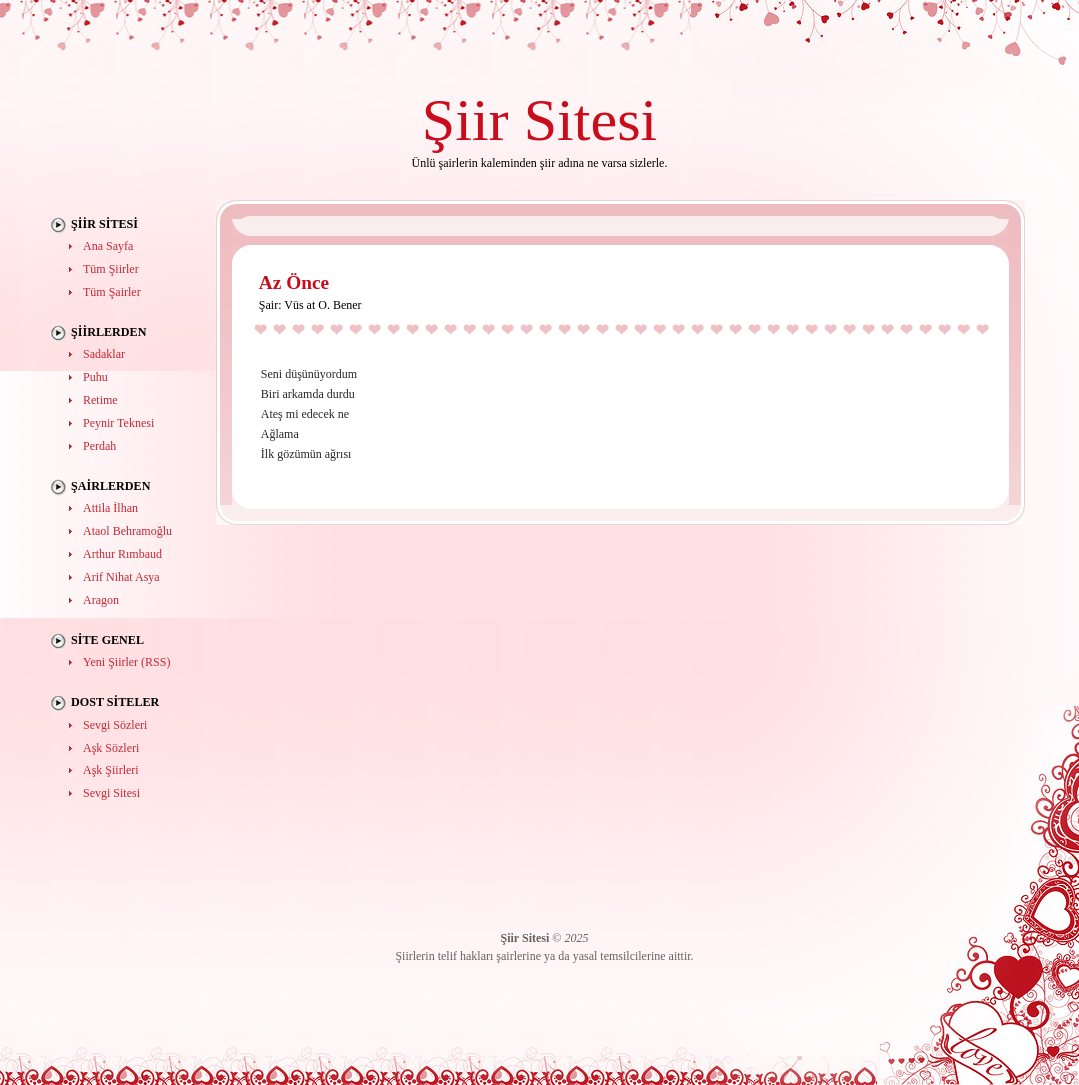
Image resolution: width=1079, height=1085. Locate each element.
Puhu (95, 377)
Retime (100, 400)
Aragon (101, 600)
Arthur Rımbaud (122, 554)
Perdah (99, 446)
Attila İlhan (110, 508)
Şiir (465, 119)
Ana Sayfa (108, 246)
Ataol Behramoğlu (127, 531)
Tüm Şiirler (111, 269)
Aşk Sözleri (111, 748)
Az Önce (294, 282)
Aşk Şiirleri (111, 770)
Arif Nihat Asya (121, 577)
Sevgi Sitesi (111, 793)
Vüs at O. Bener (322, 305)
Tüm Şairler (112, 292)
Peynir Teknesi (118, 423)
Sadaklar (104, 354)
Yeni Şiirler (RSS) (126, 662)
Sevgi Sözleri (115, 725)
